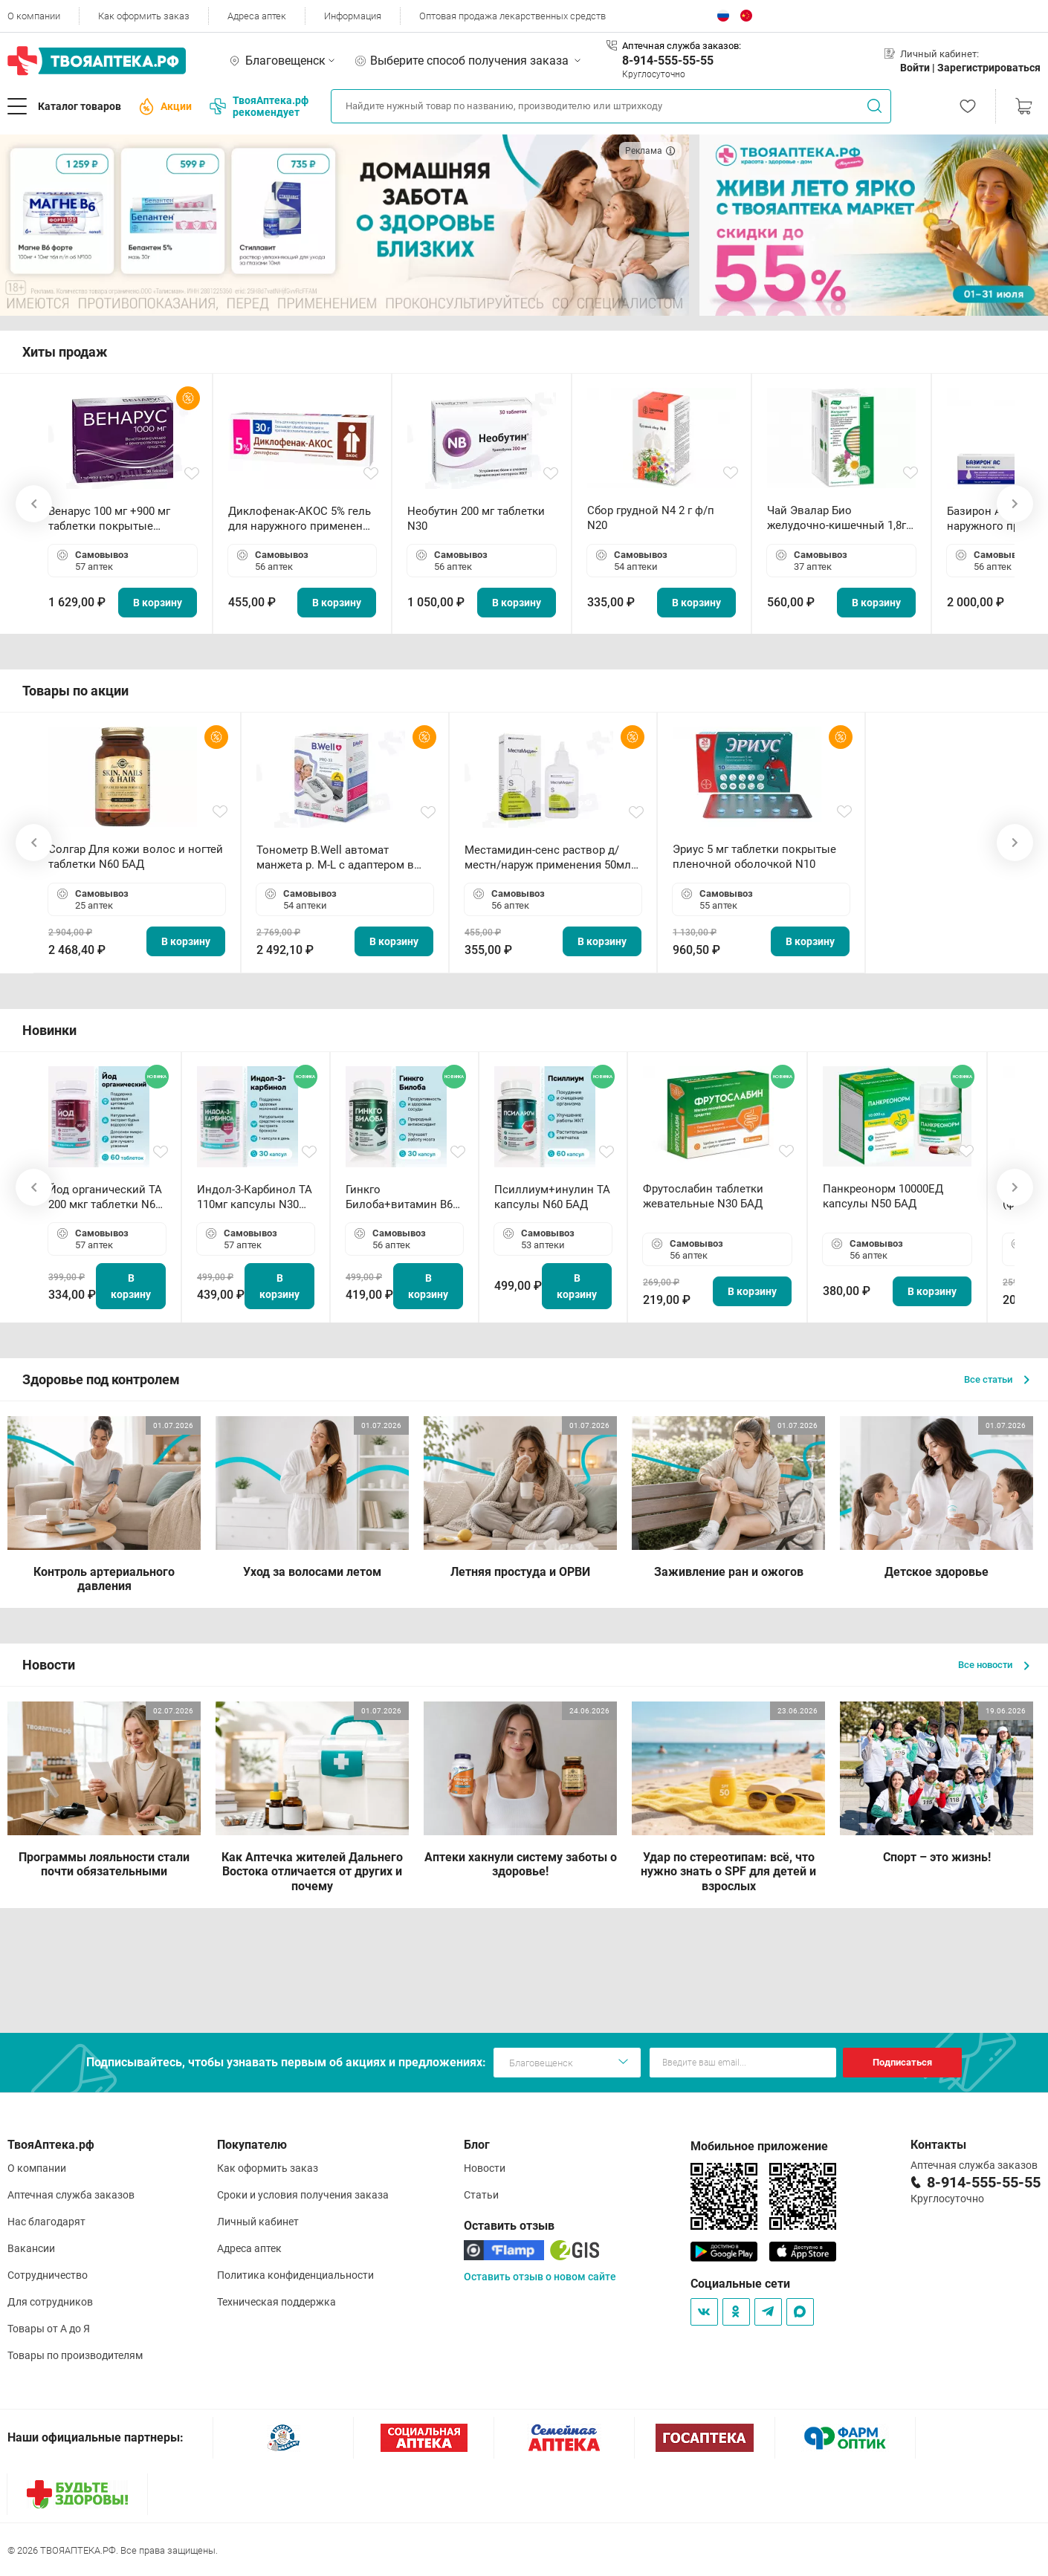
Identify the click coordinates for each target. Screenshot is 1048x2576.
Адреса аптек (256, 16)
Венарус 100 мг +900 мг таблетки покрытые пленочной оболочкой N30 (119, 519)
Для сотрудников (50, 2302)
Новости (484, 2168)
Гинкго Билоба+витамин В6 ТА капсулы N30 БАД (401, 1197)
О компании (33, 16)
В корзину (157, 603)
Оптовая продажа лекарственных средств (512, 16)
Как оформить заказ (144, 16)
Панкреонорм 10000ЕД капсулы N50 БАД (883, 1196)
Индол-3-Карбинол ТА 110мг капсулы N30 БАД (254, 1197)
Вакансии (31, 2248)
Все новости (993, 1664)
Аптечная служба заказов (71, 2195)
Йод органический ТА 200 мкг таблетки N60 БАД (105, 1197)
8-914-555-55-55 (668, 60)
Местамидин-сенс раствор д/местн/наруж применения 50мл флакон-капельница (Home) (548, 857)
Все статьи (996, 1379)
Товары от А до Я (48, 2329)
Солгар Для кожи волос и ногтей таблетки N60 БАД (135, 857)
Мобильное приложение (759, 2146)
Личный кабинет (258, 2222)
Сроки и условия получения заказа (303, 2195)
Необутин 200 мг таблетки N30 (476, 519)
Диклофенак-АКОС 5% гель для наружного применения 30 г (301, 519)
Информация (352, 16)
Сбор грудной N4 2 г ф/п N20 (650, 518)
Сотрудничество (47, 2275)
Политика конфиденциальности (295, 2275)
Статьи (481, 2195)
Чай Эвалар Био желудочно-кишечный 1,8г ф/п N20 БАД (836, 518)
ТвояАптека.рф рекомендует (259, 106)
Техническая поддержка (276, 2302)
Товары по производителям (75, 2355)
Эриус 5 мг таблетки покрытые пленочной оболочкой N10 (754, 857)
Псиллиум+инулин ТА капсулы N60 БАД (552, 1197)
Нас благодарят (46, 2222)
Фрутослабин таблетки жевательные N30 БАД (703, 1196)
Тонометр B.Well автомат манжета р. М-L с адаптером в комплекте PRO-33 (335, 857)
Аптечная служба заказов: (681, 45)
